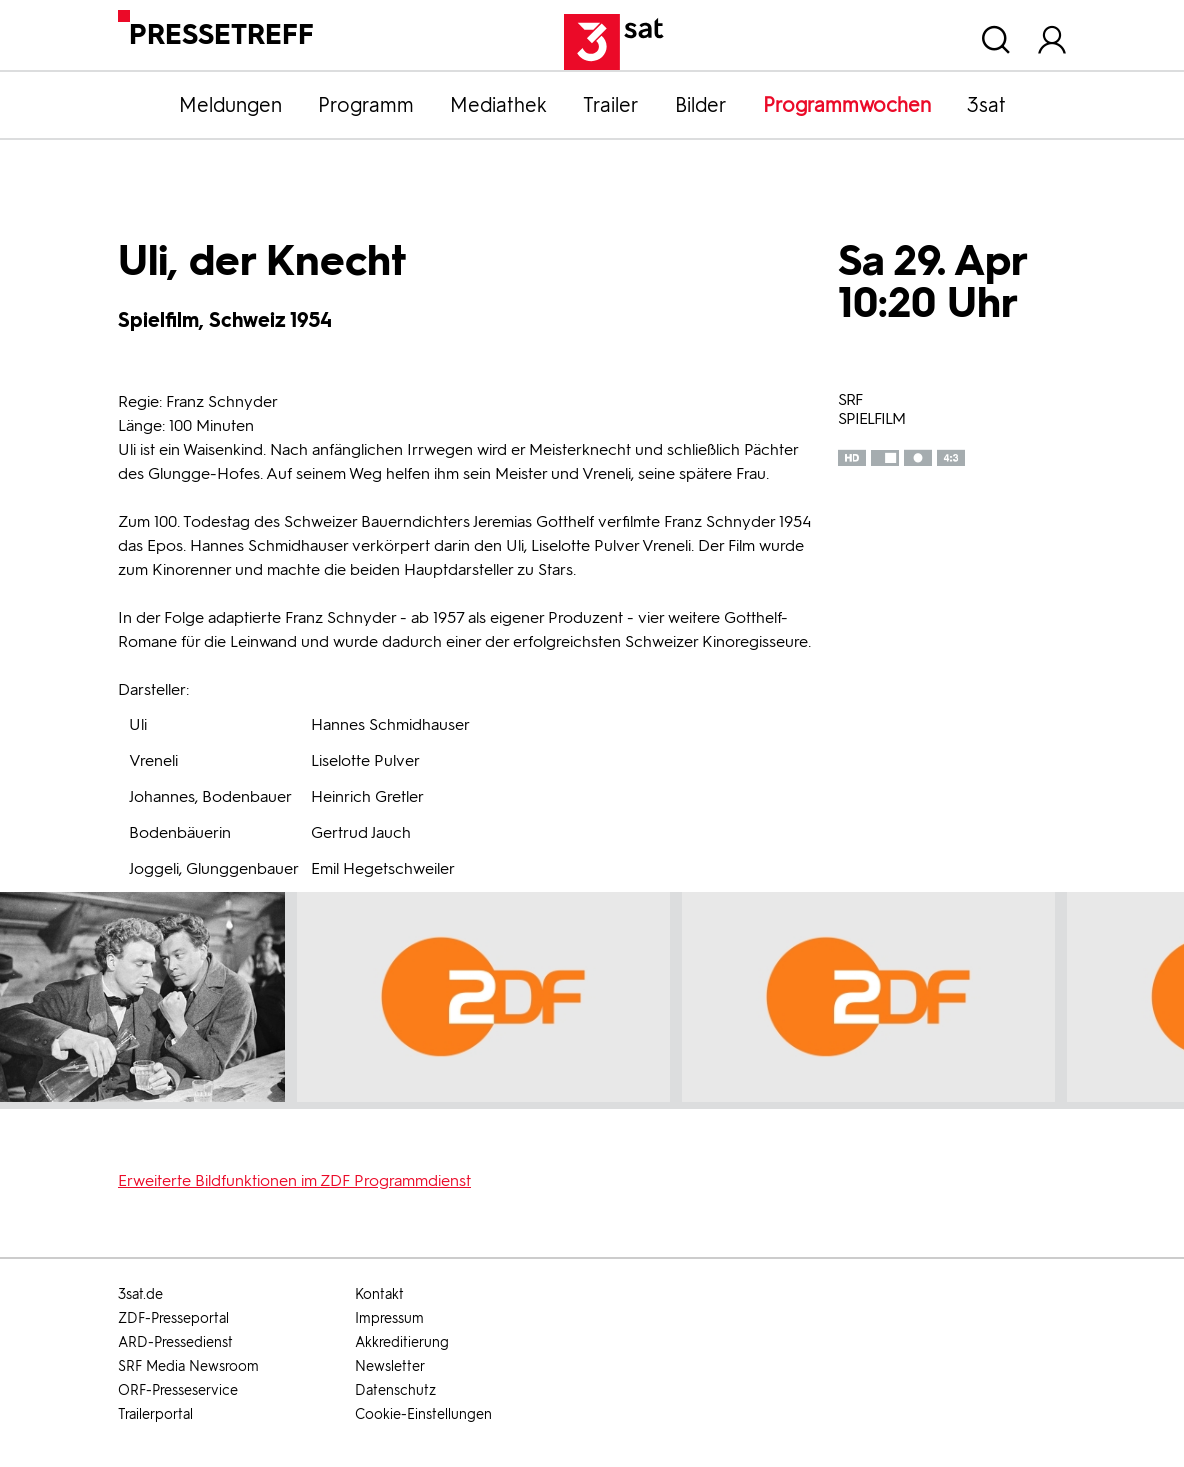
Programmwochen (847, 105)
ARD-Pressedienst (175, 1342)
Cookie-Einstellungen (423, 1414)
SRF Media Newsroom (188, 1366)
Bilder (701, 105)
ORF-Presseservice (178, 1390)
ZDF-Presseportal (173, 1318)
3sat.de (140, 1294)
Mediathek (498, 105)
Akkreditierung (402, 1342)
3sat (986, 105)
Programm (366, 105)
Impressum (389, 1318)
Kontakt (379, 1294)
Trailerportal (155, 1414)
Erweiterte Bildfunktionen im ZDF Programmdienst (294, 1180)
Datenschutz (395, 1390)
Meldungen (230, 105)
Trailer (611, 105)
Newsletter (390, 1366)
